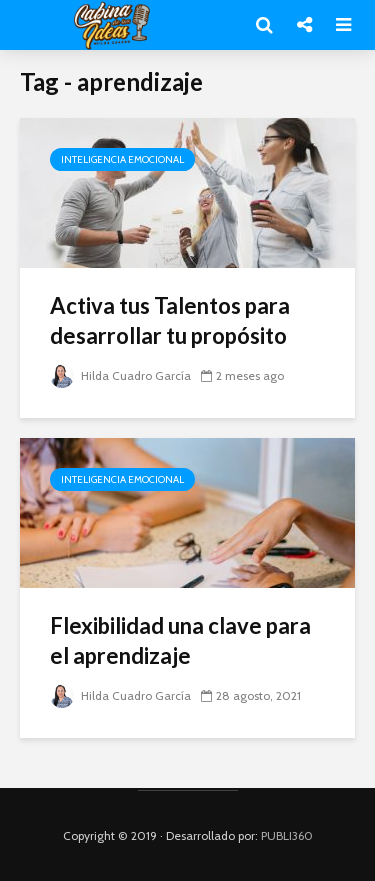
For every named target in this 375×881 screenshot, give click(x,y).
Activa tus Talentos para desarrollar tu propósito (170, 320)
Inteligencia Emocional (122, 159)
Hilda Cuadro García (120, 375)
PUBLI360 (287, 835)
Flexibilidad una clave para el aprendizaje (180, 640)
